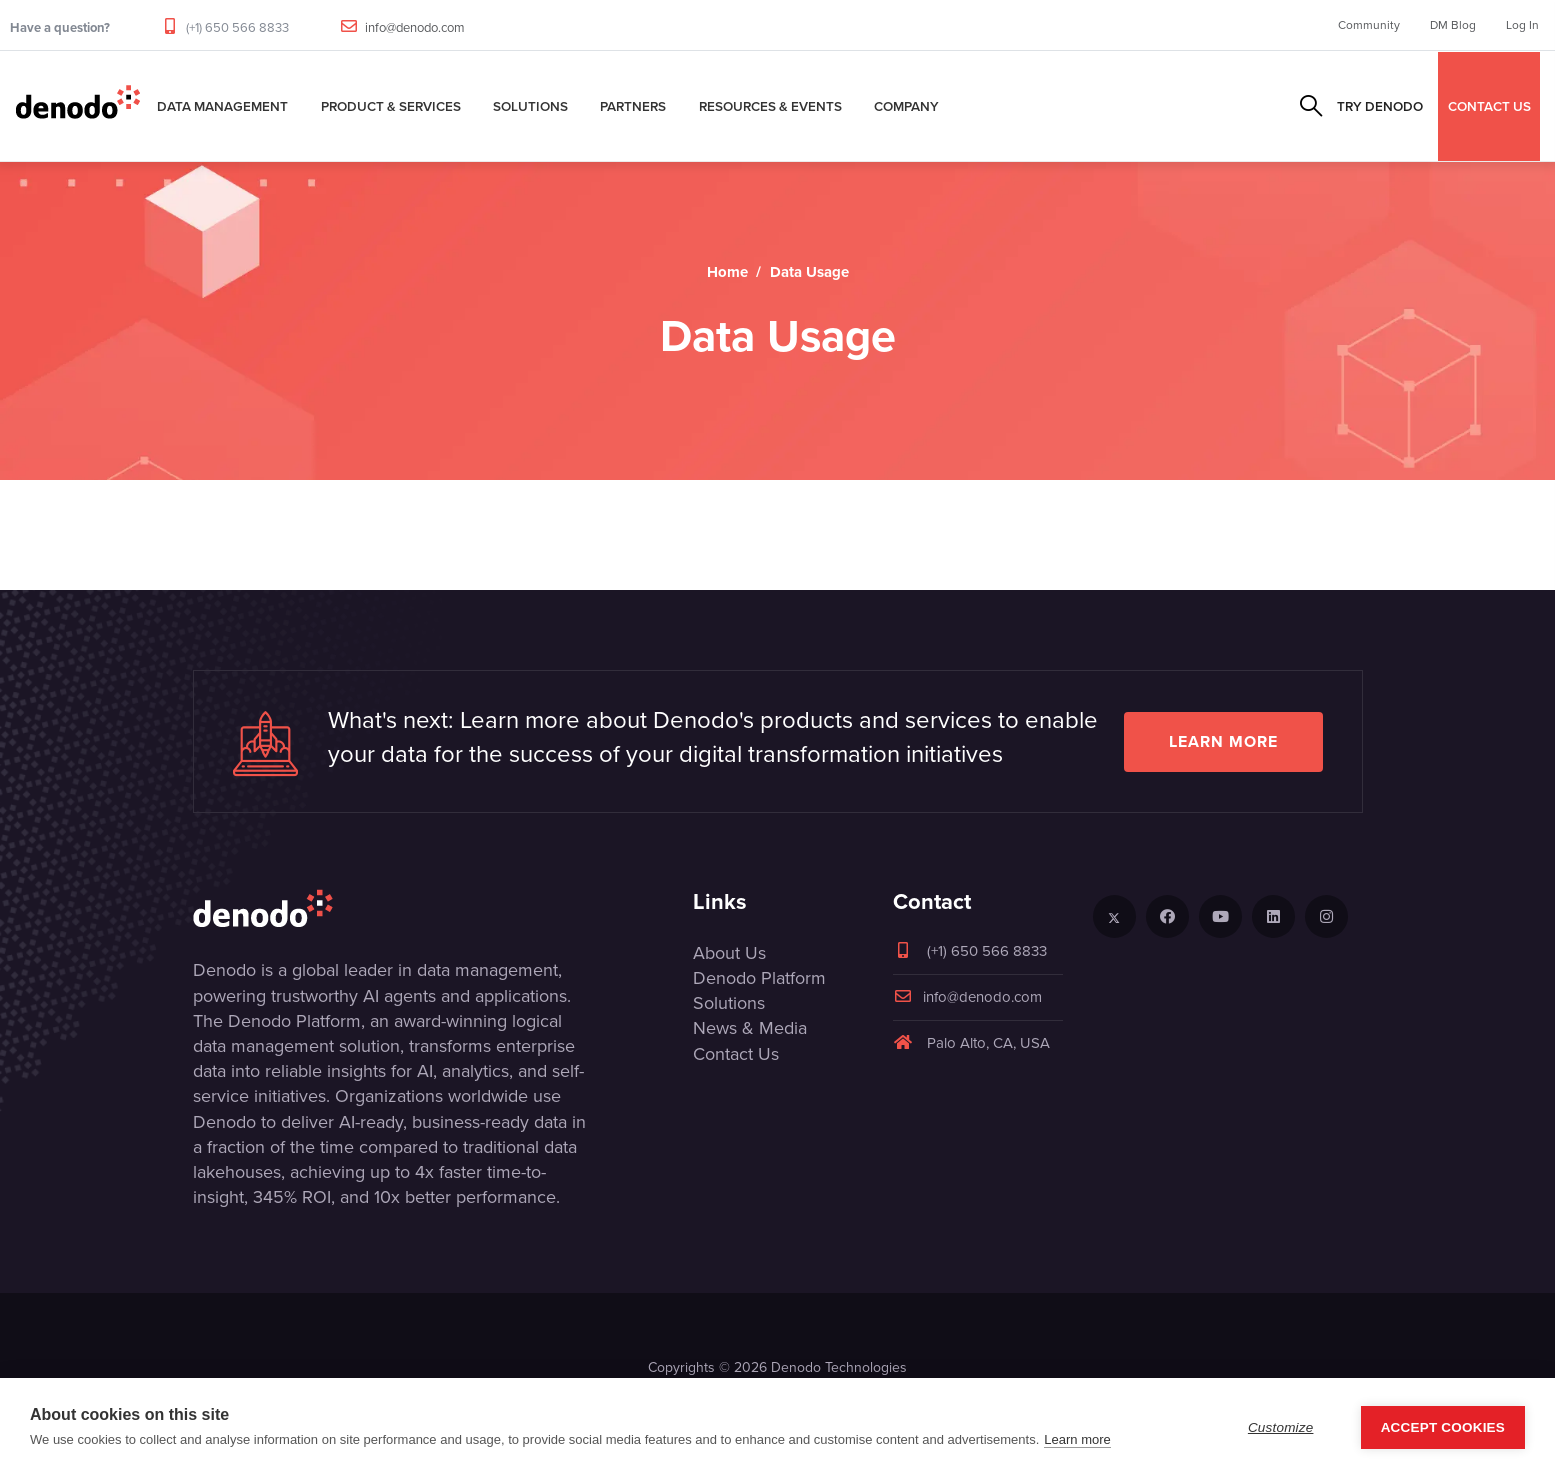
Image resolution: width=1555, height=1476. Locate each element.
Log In (1522, 25)
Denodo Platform (759, 978)
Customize (1281, 1427)
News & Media (750, 1028)
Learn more (1223, 741)
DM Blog (1453, 25)
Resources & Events (770, 106)
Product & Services (391, 106)
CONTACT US (1489, 106)
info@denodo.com (415, 27)
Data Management (222, 106)
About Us (729, 953)
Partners (633, 106)
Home (727, 272)
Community (1369, 25)
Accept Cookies (1443, 1427)
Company (906, 106)
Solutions (530, 106)
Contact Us (736, 1054)
